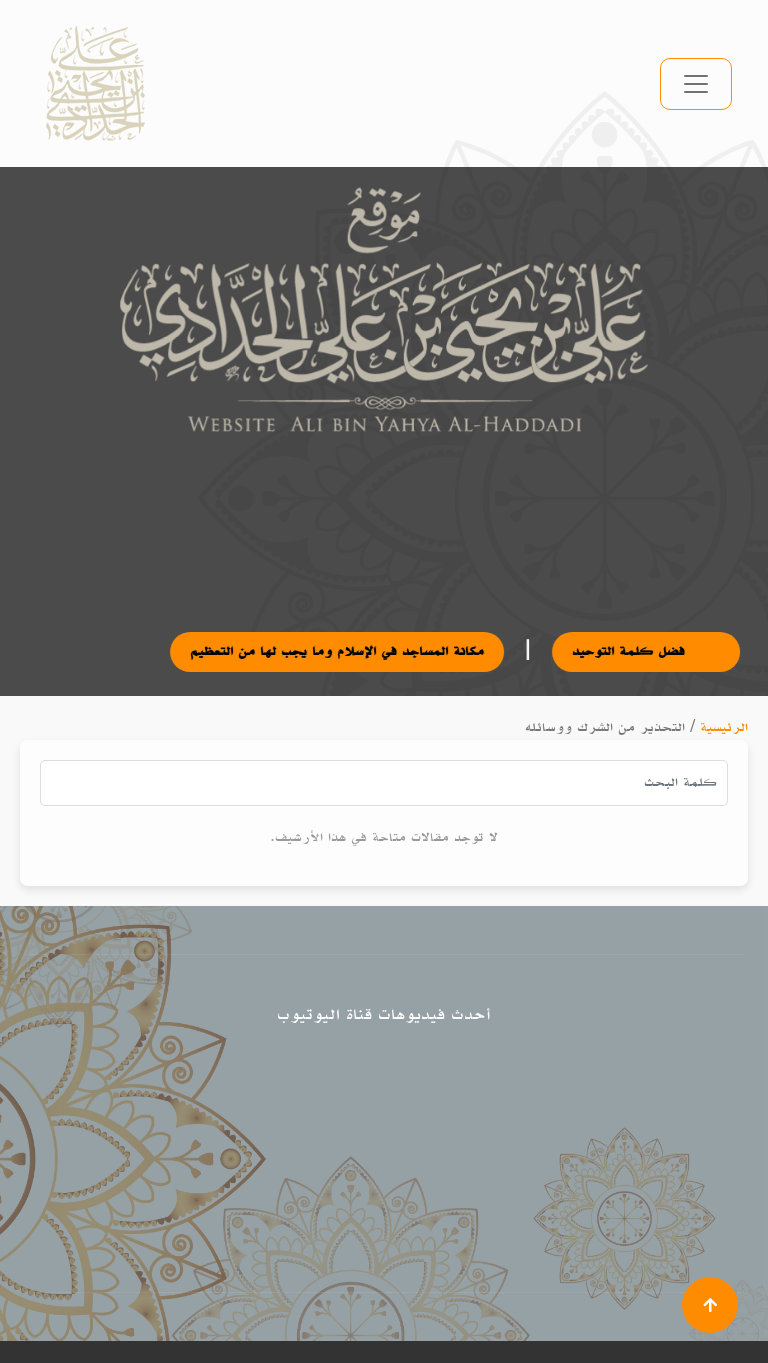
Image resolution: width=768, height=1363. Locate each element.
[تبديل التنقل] (696, 84)
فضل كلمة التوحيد (665, 651)
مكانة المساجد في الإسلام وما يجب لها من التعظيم (356, 651)
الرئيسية (724, 727)
